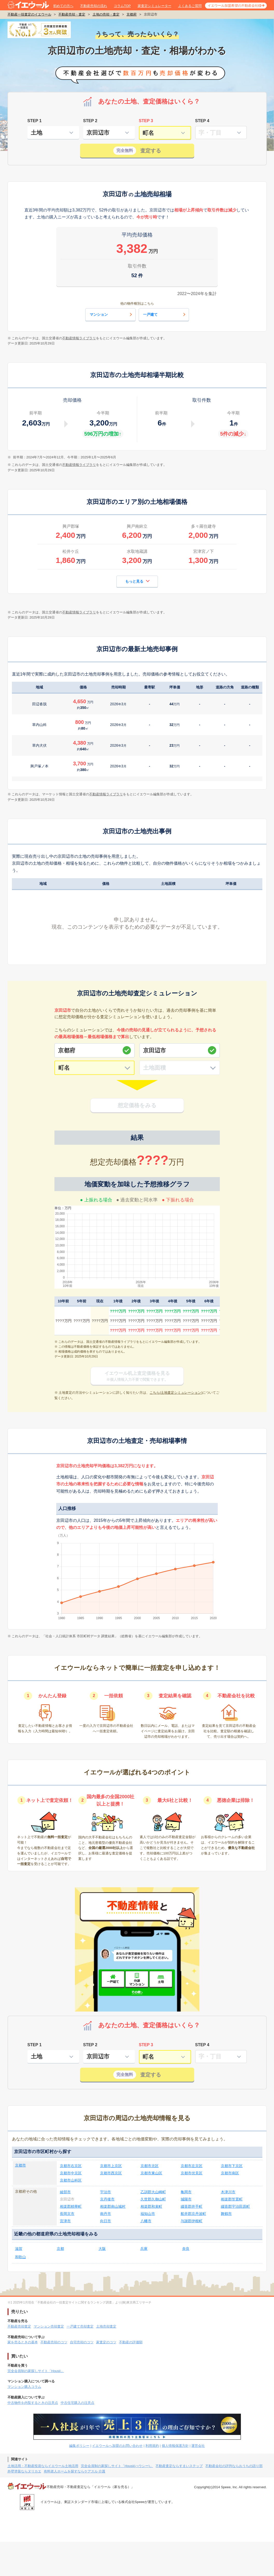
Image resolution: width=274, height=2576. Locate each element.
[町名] (94, 1067)
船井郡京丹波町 (193, 2214)
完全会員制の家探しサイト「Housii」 (36, 2371)
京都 (60, 2249)
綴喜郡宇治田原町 (235, 2206)
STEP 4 (202, 121)
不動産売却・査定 (71, 14)
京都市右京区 (71, 2166)
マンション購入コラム (24, 2387)
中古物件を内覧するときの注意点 (33, 2403)
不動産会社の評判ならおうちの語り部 (234, 2466)
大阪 (102, 2249)
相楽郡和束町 (151, 2206)
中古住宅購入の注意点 (77, 2403)
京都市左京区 (191, 2166)
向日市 (105, 2221)
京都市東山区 (151, 2173)
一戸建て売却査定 (80, 2326)
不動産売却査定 (19, 2326)
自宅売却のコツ (82, 2342)
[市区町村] (179, 1050)
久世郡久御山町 (153, 2199)
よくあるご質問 (190, 6)
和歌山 (20, 2257)
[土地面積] (179, 1068)
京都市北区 (149, 2166)
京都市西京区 (111, 2173)
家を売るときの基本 (23, 2342)
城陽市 (186, 2199)
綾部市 (65, 2192)
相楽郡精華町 (71, 2206)
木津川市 (228, 2192)
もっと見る (137, 580)
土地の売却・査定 (106, 14)
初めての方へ (63, 6)
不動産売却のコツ (53, 2342)
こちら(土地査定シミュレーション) (176, 1393)
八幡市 (145, 2221)
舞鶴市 (226, 2214)
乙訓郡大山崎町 (153, 2192)
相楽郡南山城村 (112, 2206)
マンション (111, 314)
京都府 (132, 14)
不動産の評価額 (131, 2342)
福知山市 (147, 2214)
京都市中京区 (71, 2173)
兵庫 (143, 2249)
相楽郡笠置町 (232, 2199)
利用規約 (152, 2446)
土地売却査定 (106, 2326)
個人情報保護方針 (175, 2446)
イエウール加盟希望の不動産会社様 (235, 6)
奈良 (185, 2249)
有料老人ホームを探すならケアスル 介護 (75, 2471)
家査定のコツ (106, 2342)
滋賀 (18, 2249)
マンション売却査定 (49, 2326)
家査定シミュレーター (154, 6)
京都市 (20, 2165)
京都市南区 (230, 2173)
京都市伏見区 (191, 2173)
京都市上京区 (111, 2166)
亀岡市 (186, 2192)
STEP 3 (146, 121)
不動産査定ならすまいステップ (179, 2466)
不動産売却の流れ (93, 6)
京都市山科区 (71, 2180)
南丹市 (105, 2214)
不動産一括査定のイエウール (29, 14)
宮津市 (65, 2221)
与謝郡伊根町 (191, 2221)
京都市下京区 (232, 2166)
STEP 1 (34, 121)
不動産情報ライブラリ (79, 338)
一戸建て (165, 314)
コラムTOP (122, 6)
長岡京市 (67, 2214)
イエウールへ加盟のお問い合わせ (117, 2446)
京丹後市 (107, 2199)
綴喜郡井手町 (191, 2206)
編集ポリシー (79, 2446)
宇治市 (105, 2192)
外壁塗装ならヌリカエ (24, 2471)
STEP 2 (90, 121)
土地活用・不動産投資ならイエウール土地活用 (43, 2466)
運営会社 (198, 2446)
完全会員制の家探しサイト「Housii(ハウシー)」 (117, 2466)
